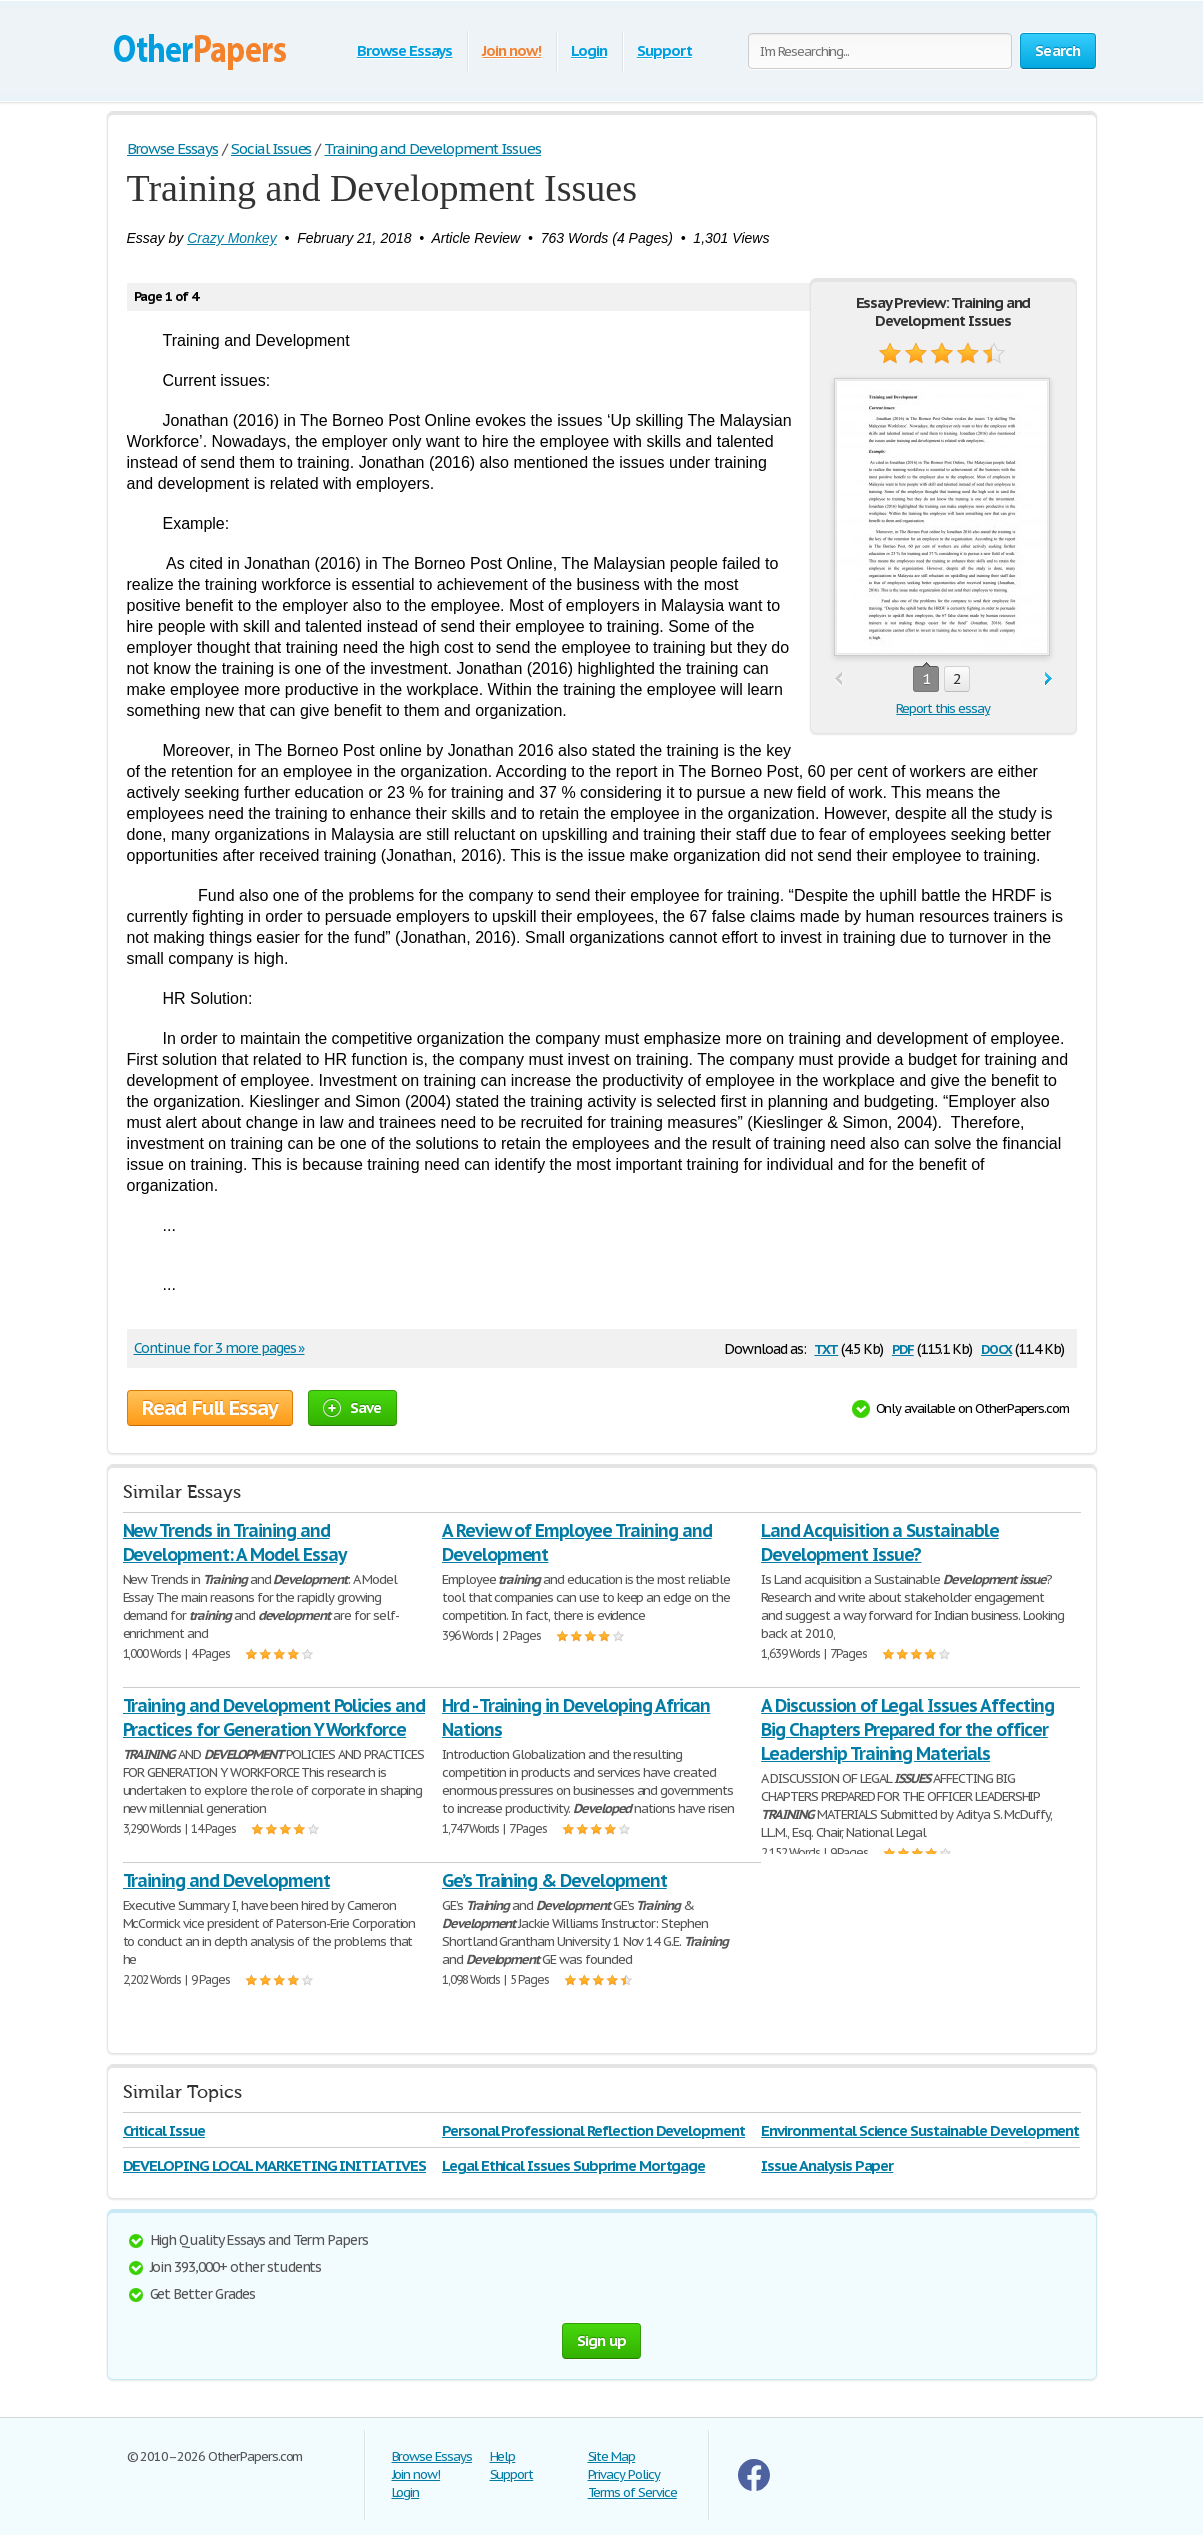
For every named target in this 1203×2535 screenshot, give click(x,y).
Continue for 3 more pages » (219, 1348)
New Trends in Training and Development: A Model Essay (234, 1542)
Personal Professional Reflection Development (593, 2130)
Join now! (511, 50)
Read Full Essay (210, 1408)
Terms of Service (632, 2492)
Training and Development (226, 1880)
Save (352, 1407)
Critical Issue (164, 2130)
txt (826, 1347)
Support (664, 50)
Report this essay (942, 708)
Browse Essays (404, 50)
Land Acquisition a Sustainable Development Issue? (880, 1542)
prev (838, 679)
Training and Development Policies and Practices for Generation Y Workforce (274, 1717)
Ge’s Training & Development (554, 1880)
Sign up (602, 2340)
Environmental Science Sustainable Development (920, 2130)
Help (503, 2456)
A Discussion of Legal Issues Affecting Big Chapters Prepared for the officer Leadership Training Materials (907, 1729)
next (1048, 679)
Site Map (612, 2456)
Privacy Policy (624, 2474)
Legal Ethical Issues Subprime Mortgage (573, 2165)
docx (996, 1347)
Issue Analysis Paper (827, 2165)
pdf (903, 1347)
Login (589, 50)
